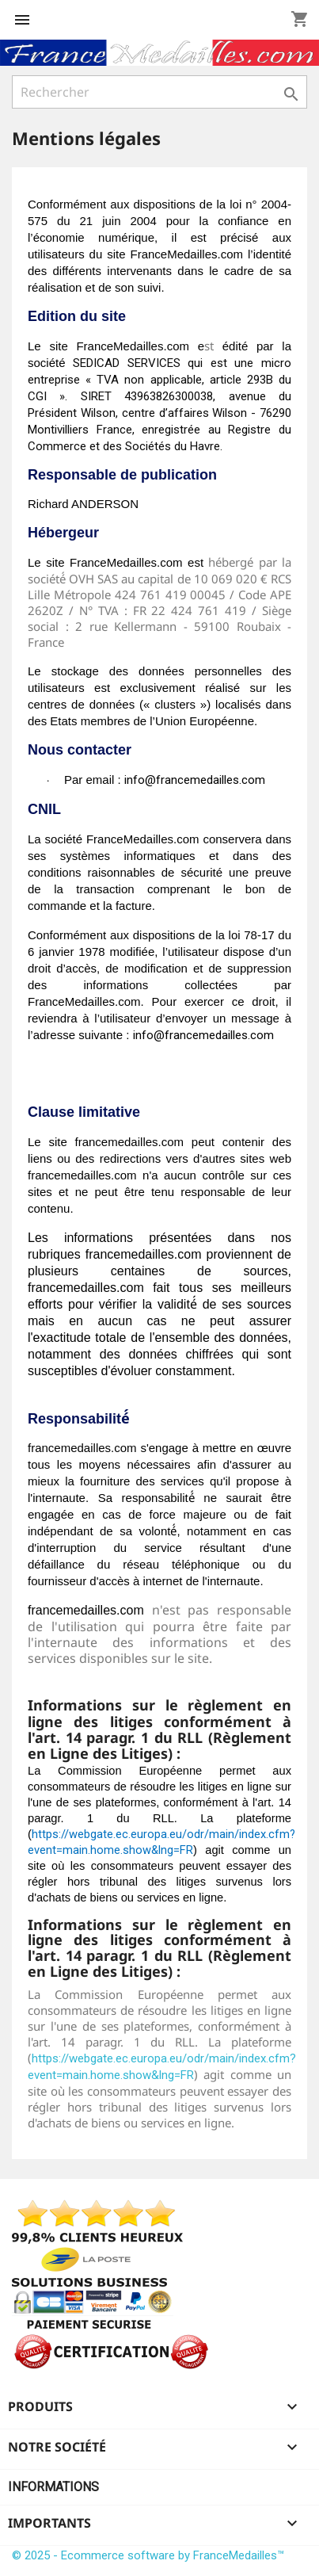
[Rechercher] (159, 92)
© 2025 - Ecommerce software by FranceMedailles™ (148, 2555)
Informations (53, 2486)
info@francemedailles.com (194, 780)
